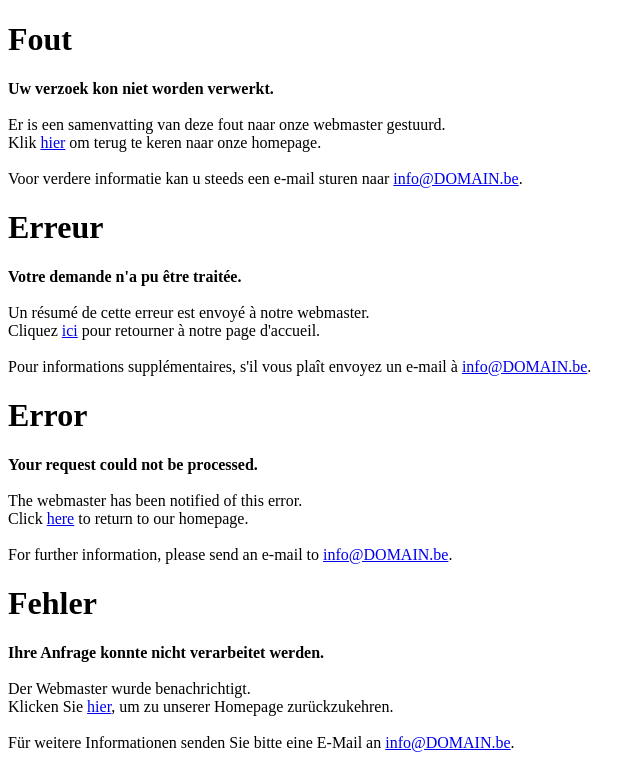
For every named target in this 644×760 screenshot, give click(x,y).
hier (52, 142)
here (61, 518)
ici (70, 330)
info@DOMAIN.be (455, 178)
